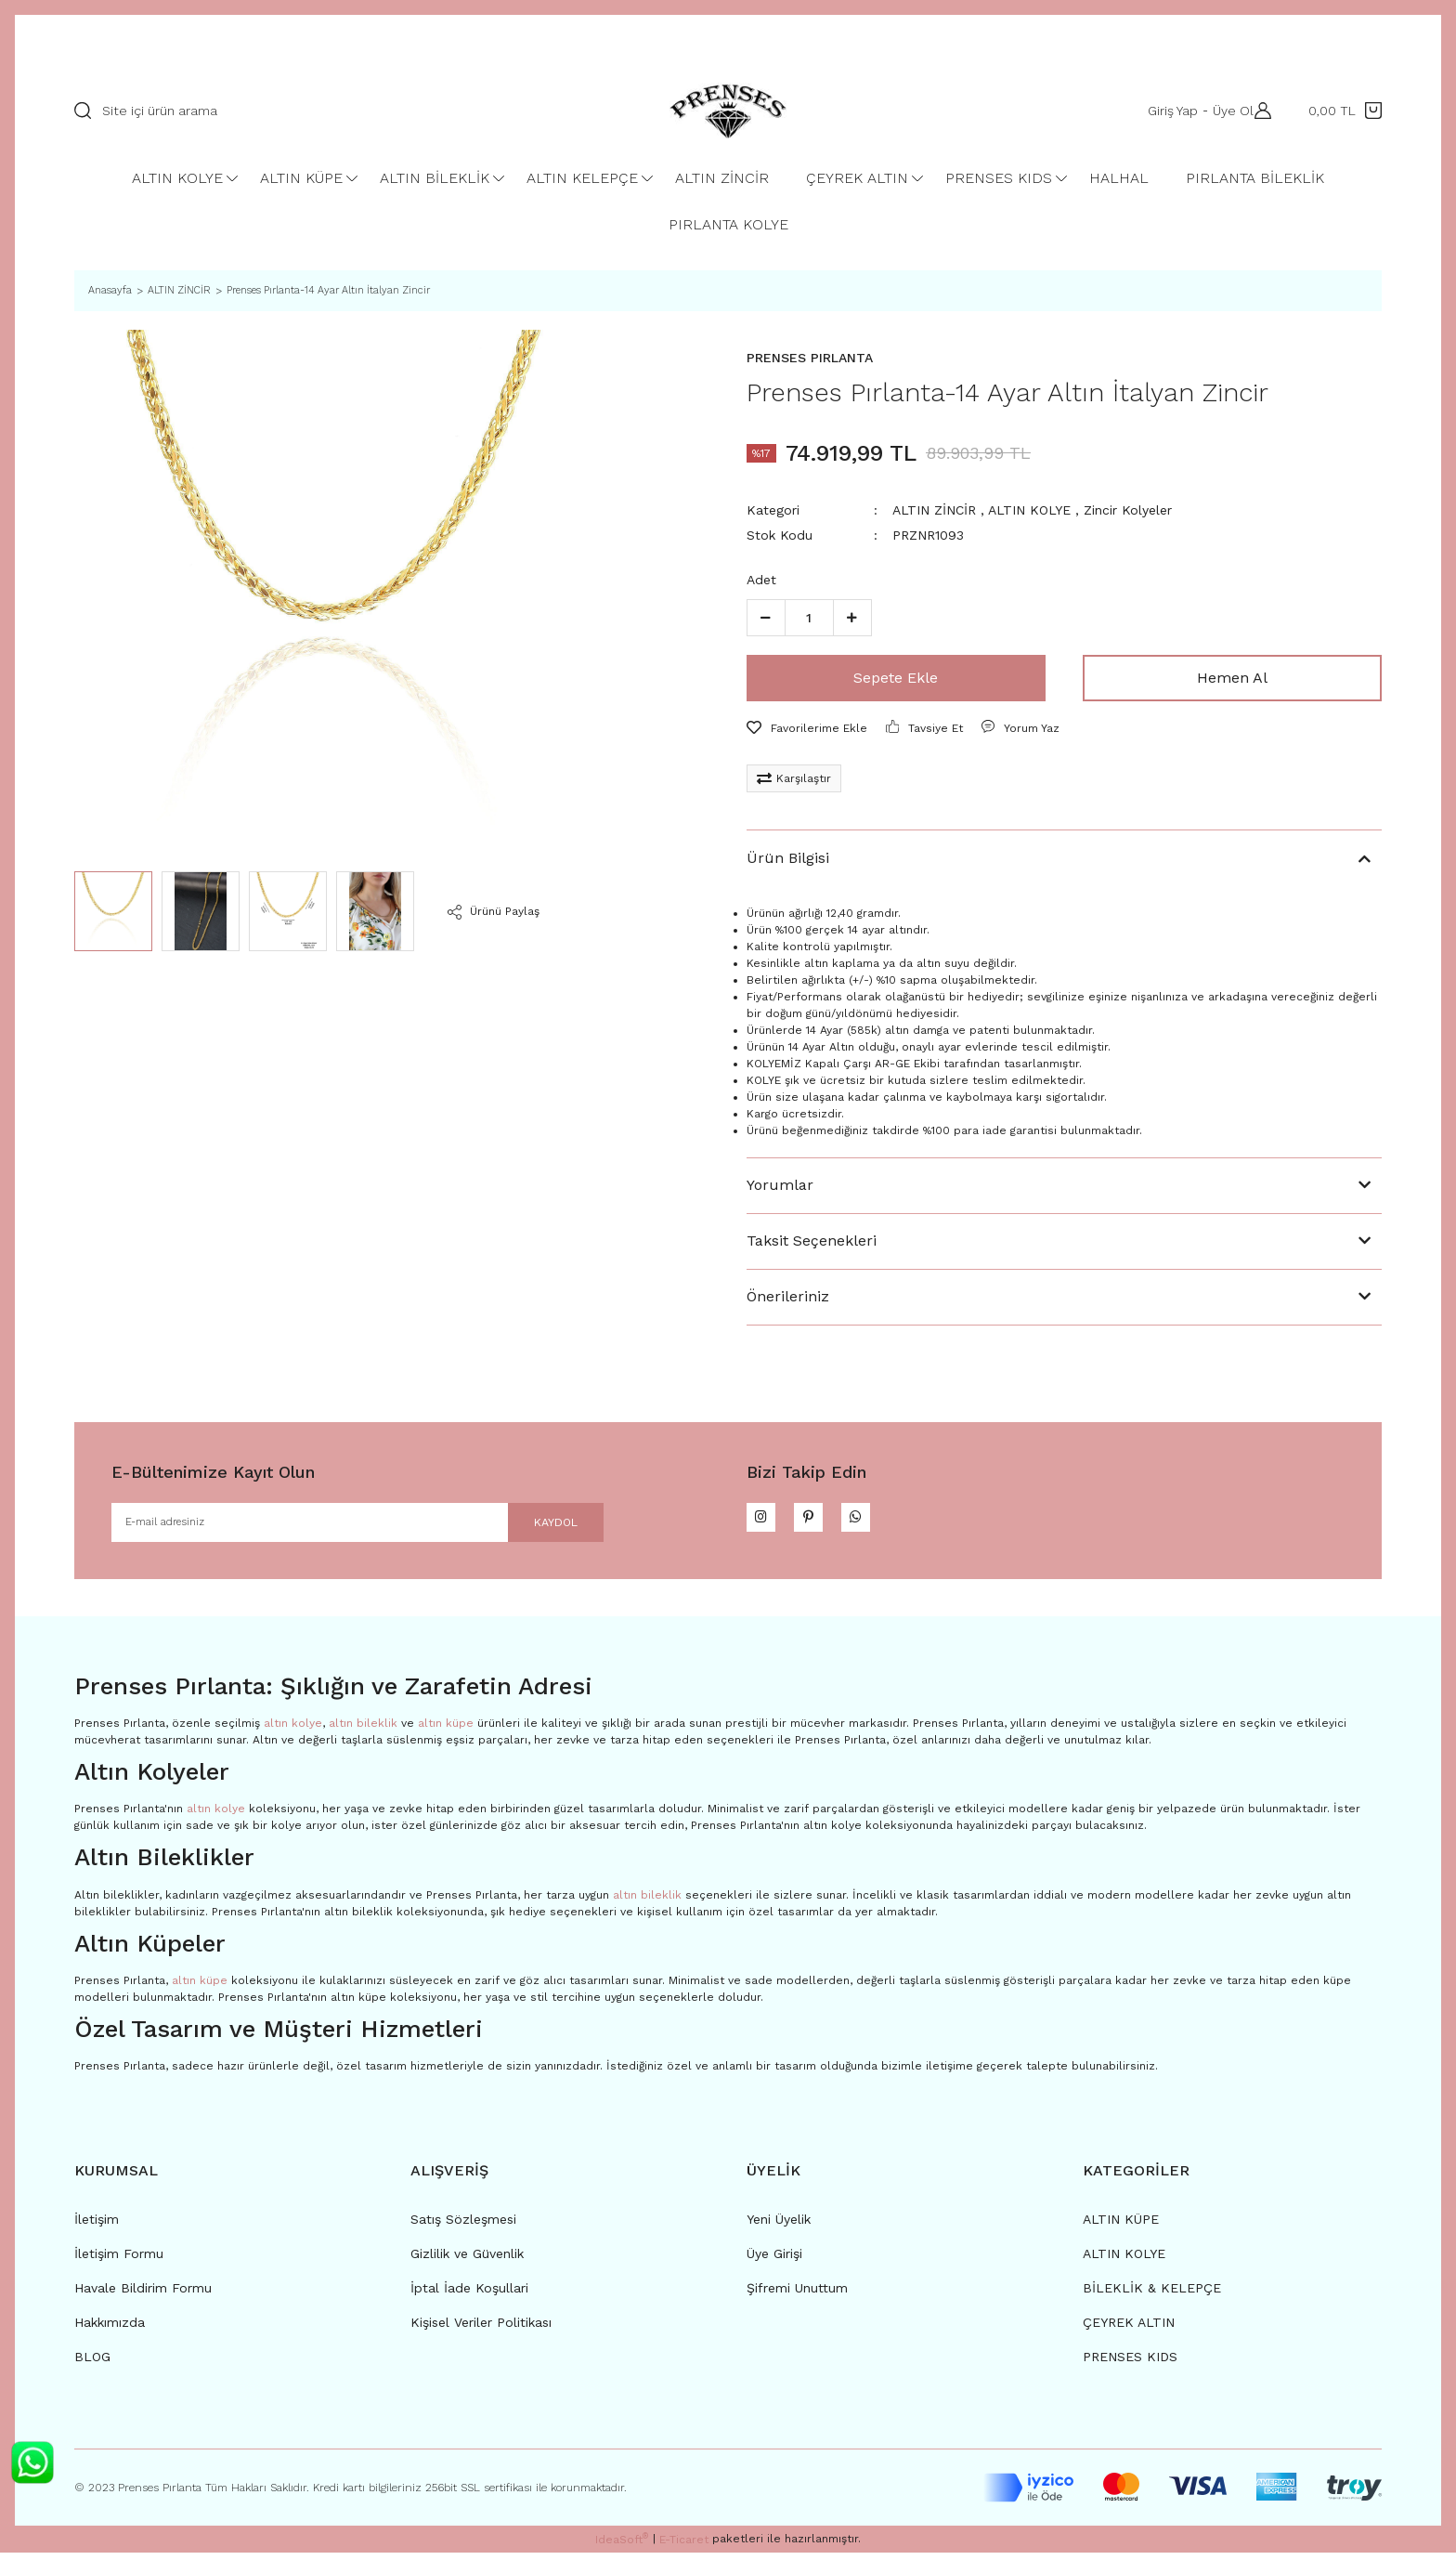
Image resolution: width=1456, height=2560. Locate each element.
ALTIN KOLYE (1029, 510)
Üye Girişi (774, 2260)
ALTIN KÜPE (1121, 2226)
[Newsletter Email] (357, 1526)
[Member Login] (1258, 110)
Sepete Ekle (895, 677)
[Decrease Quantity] (766, 617)
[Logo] (727, 110)
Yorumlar (780, 1185)
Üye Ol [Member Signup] (1224, 110)
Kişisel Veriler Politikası (481, 2329)
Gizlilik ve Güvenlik (467, 2260)
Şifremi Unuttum (797, 2295)
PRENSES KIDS (1130, 2364)
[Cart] (1345, 110)
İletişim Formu (118, 2260)
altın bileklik (363, 1730)
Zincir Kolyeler (1128, 510)
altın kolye (293, 1730)
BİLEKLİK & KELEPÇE (1152, 2295)
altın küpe (446, 1730)
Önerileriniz (788, 1296)
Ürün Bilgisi (788, 858)
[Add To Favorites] (807, 728)
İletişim (96, 2226)
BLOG (92, 2364)
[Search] (335, 110)
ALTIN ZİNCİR (934, 510)
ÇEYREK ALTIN (1129, 2329)
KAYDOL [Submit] (534, 1526)
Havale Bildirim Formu (143, 2295)
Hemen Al (1232, 677)
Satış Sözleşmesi (463, 2226)
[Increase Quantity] (852, 617)
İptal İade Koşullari (469, 2295)
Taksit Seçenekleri (812, 1240)
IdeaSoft (621, 2546)
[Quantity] (809, 617)
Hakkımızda (109, 2329)
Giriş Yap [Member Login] (1164, 110)
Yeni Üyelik (779, 2226)
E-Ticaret (683, 2546)
